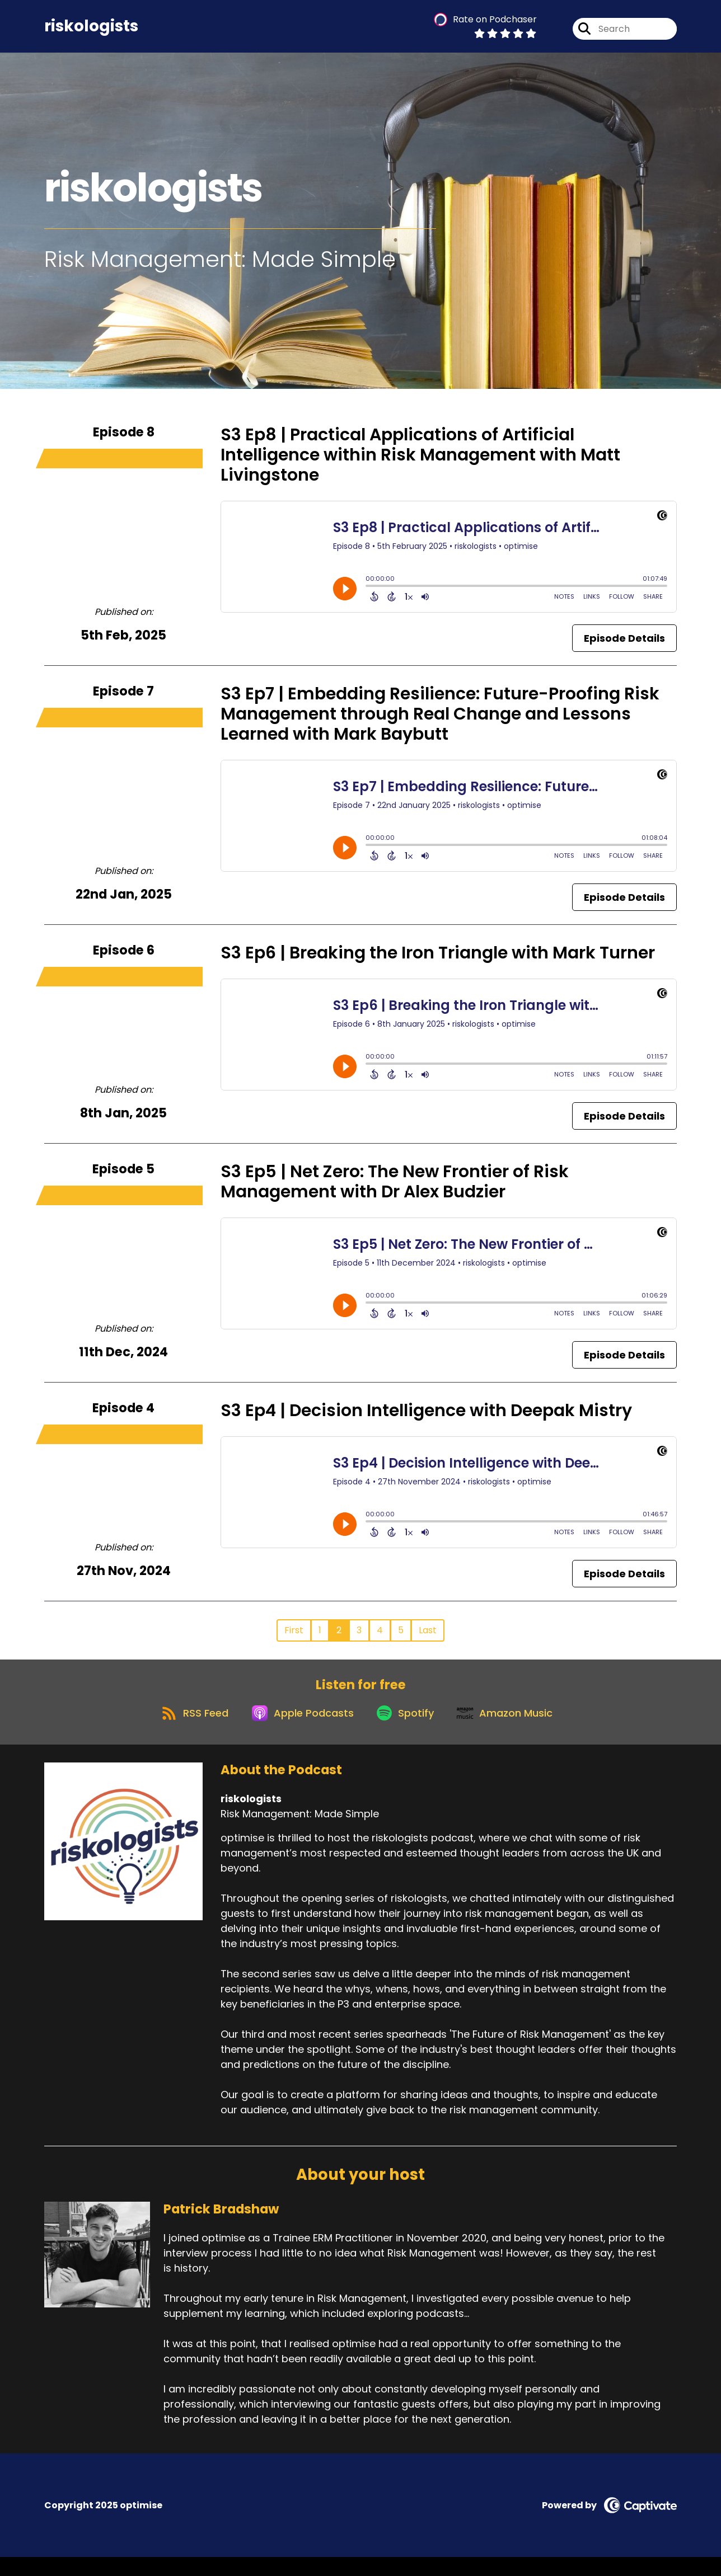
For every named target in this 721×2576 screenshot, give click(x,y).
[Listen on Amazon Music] (513, 1730)
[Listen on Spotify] (407, 1731)
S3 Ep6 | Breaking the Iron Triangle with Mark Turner (438, 961)
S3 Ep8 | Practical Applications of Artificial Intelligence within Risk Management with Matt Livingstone (420, 463)
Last (428, 1638)
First (293, 1638)
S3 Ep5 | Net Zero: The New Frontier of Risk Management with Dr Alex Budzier (395, 1190)
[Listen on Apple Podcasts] (297, 1730)
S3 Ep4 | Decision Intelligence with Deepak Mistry (426, 1419)
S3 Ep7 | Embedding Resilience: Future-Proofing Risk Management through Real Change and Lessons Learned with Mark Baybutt (440, 722)
